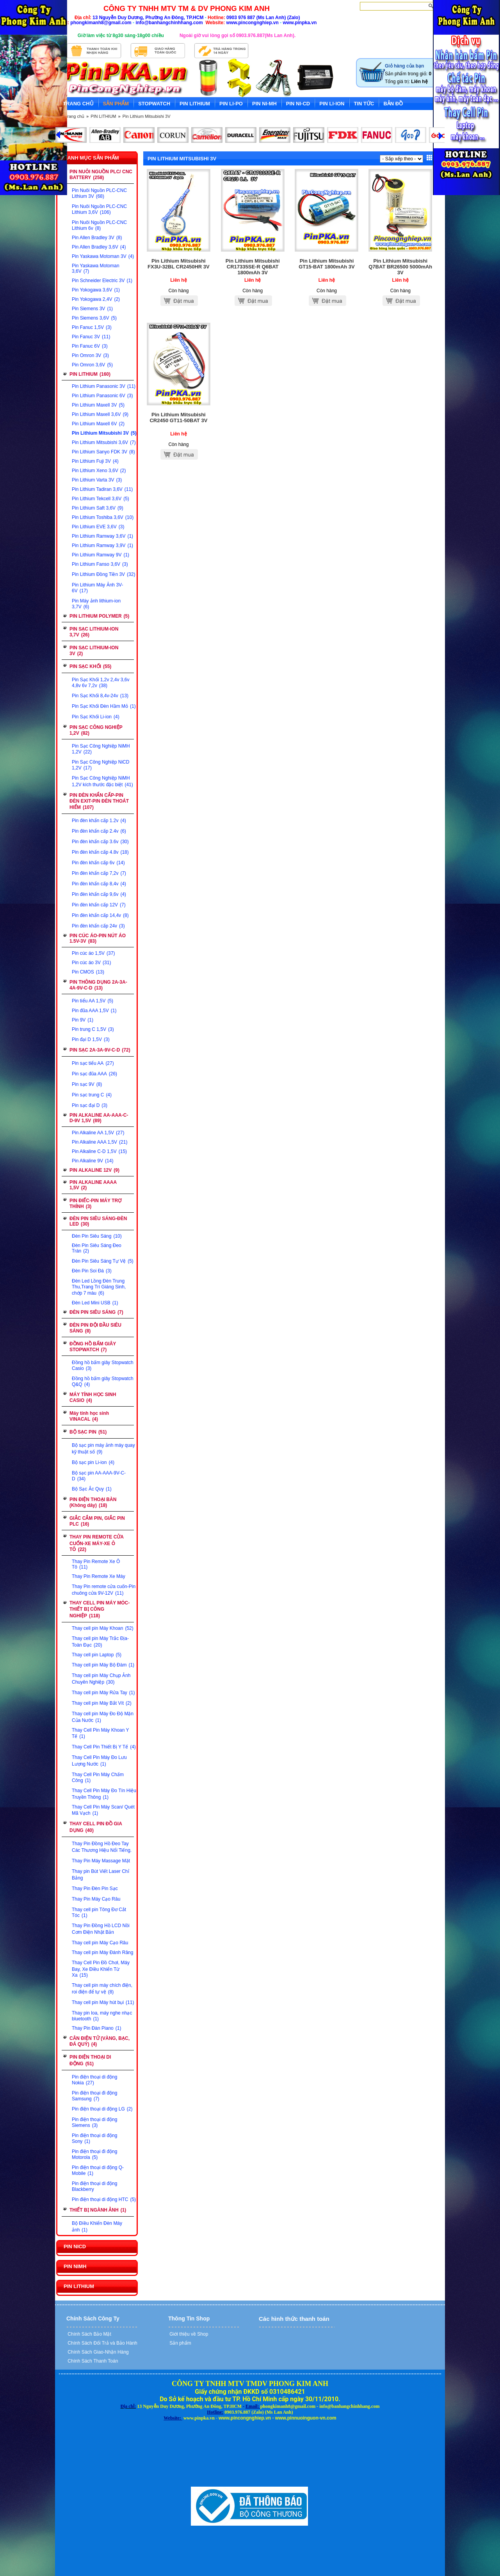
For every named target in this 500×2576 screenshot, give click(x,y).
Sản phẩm (179, 2343)
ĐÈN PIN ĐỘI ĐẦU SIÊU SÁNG (95, 1328)
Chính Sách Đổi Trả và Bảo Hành (101, 2343)
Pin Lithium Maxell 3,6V (100, 414)
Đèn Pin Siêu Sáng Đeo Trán (96, 1248)
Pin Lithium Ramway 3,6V (102, 536)
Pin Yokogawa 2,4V (96, 299)
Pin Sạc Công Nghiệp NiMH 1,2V (101, 749)
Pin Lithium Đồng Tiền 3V (103, 574)
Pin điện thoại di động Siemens (94, 2122)
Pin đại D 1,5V (91, 1039)
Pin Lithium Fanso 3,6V (100, 564)
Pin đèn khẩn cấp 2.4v (99, 831)
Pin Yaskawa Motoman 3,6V (95, 268)
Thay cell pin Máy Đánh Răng (102, 1952)
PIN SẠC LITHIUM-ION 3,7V (93, 632)
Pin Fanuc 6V (90, 346)
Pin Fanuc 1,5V (92, 327)
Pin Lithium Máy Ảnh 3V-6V (97, 587)
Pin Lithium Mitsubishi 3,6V (104, 442)
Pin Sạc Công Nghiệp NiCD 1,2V (100, 765)
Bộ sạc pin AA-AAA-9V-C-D (99, 1476)
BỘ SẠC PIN (88, 1432)
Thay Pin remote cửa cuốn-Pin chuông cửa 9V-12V (103, 1590)
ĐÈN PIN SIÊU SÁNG (96, 1312)
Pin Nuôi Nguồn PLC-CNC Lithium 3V (99, 193)
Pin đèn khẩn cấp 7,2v (99, 873)
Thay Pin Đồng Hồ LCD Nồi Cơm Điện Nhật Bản (101, 1929)
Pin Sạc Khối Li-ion (95, 717)
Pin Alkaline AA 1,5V (98, 1132)
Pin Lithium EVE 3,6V (98, 526)
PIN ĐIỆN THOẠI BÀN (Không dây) (92, 1502)
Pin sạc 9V (87, 1084)
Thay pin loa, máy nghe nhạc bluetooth (102, 2016)
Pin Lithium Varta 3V (97, 480)
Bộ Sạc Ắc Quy (92, 1489)
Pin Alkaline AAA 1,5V (99, 1142)
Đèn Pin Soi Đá (92, 1271)
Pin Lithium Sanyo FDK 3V (103, 452)
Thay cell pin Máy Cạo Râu (100, 1942)
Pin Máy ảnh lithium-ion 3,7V (96, 603)
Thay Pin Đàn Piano (96, 2028)
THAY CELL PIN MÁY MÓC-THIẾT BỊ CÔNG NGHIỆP (99, 1609)
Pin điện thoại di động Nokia (94, 2080)
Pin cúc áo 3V (91, 962)
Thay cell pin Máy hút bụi (103, 2002)
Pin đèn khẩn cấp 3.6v (100, 841)
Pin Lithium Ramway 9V (100, 555)
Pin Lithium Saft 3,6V (97, 508)
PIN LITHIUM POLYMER (99, 616)
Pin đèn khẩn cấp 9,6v (99, 894)
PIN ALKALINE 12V (94, 1170)
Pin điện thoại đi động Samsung (94, 2096)
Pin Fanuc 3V (91, 336)
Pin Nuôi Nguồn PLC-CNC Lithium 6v (99, 225)
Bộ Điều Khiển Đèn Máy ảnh (97, 2227)
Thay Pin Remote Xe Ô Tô (96, 1564)
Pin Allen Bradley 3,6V (99, 247)
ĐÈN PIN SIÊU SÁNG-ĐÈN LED (98, 1221)
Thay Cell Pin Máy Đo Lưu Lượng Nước (99, 1761)
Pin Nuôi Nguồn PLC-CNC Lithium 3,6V (99, 209)
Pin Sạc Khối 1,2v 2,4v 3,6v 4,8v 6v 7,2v (100, 682)
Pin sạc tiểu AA (93, 1063)
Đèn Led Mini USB (95, 1303)
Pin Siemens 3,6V (94, 318)
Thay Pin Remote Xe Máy (98, 1576)
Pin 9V (82, 1020)
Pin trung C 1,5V (93, 1029)
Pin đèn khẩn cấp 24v (98, 926)
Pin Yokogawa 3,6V (96, 290)
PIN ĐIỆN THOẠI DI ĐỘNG (90, 2060)
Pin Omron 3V (90, 355)
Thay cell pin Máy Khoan (102, 1628)
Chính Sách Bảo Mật (88, 2334)
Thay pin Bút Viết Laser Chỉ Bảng (100, 1875)
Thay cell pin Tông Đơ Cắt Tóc (99, 1912)
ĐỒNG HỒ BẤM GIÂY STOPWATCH (92, 1346)
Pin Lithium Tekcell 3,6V (100, 498)
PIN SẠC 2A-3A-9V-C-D (99, 1050)
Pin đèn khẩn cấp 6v (98, 862)
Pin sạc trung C (92, 1095)
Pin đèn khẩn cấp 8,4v (99, 883)
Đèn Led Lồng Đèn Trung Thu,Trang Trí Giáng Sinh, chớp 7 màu (99, 1287)
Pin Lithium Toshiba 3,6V (102, 517)
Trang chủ (74, 116)
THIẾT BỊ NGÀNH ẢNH (97, 2210)
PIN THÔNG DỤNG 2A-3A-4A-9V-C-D (98, 985)
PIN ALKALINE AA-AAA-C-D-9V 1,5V (98, 1117)
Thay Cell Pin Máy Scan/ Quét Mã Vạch (103, 1810)
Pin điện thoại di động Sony (94, 2138)
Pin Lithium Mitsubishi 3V (147, 116)
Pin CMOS (88, 972)
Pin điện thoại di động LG (102, 2109)
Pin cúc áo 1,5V (93, 953)
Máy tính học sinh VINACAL (89, 1416)
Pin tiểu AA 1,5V (92, 1001)
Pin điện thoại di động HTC (104, 2199)
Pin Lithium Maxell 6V (98, 423)
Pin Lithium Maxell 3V (98, 405)
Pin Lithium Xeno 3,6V (99, 470)
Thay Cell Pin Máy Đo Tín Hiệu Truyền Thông (104, 1794)
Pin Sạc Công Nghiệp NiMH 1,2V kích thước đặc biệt (102, 781)
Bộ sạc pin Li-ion (93, 1462)
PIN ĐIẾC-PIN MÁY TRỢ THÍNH (95, 1203)
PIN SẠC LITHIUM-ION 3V (93, 650)
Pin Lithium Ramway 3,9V (102, 545)
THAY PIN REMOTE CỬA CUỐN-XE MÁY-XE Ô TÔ (96, 1543)
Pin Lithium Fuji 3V (95, 461)
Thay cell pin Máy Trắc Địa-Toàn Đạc (100, 1642)
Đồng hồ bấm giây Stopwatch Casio (102, 1365)
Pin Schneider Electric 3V (102, 280)
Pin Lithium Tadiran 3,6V (102, 489)
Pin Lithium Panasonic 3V (103, 386)
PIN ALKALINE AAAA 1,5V (93, 1185)
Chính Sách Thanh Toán (92, 2361)
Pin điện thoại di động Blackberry (94, 2186)
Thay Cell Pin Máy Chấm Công (98, 1777)
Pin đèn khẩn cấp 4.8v (100, 852)
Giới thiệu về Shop (188, 2334)
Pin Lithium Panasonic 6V (102, 395)
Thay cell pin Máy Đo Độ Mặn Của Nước (102, 1717)
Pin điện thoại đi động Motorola (94, 2154)
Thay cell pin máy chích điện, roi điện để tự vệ (102, 1989)
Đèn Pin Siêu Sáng (97, 1236)
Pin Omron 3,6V (92, 365)
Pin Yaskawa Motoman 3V (103, 256)
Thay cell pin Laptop (96, 1655)
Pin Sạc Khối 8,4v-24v (100, 695)
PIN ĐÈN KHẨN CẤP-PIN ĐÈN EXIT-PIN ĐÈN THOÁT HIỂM (99, 801)
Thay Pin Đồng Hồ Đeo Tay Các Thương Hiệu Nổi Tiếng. (102, 1847)
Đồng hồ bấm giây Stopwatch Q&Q (102, 1381)
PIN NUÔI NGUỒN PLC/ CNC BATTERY (100, 174)
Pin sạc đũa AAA (94, 1074)
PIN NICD (75, 2246)
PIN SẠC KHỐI (90, 666)
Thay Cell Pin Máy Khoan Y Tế (100, 1733)
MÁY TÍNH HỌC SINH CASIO (92, 1397)
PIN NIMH (75, 2266)
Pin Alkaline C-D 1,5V (99, 1151)
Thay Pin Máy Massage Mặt (101, 1861)
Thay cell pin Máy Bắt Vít (102, 1703)
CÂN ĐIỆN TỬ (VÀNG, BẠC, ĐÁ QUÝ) (99, 2041)
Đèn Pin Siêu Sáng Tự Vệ (102, 1261)
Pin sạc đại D (89, 1105)
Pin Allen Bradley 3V (97, 237)
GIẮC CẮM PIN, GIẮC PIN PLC (97, 1521)
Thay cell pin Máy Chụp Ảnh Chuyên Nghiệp (101, 1679)
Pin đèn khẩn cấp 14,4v (100, 915)
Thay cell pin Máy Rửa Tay (103, 1692)
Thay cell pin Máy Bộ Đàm (103, 1665)
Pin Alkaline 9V (92, 1161)
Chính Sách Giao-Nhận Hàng (97, 2352)
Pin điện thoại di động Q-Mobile (98, 2170)
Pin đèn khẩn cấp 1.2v (99, 820)
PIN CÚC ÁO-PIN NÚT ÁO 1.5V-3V (97, 938)
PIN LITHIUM (103, 116)
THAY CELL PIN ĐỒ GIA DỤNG (95, 1827)
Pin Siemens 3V (92, 308)
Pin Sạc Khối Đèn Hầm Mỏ (104, 706)
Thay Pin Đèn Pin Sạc (95, 1888)
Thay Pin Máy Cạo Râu (96, 1899)
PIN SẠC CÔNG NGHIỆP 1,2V (96, 730)
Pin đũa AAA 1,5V (94, 1010)
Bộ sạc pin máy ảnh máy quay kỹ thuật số (103, 1449)
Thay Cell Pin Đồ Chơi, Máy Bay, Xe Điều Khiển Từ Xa (101, 1969)
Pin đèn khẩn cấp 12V (99, 905)
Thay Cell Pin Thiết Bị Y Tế (104, 1747)
